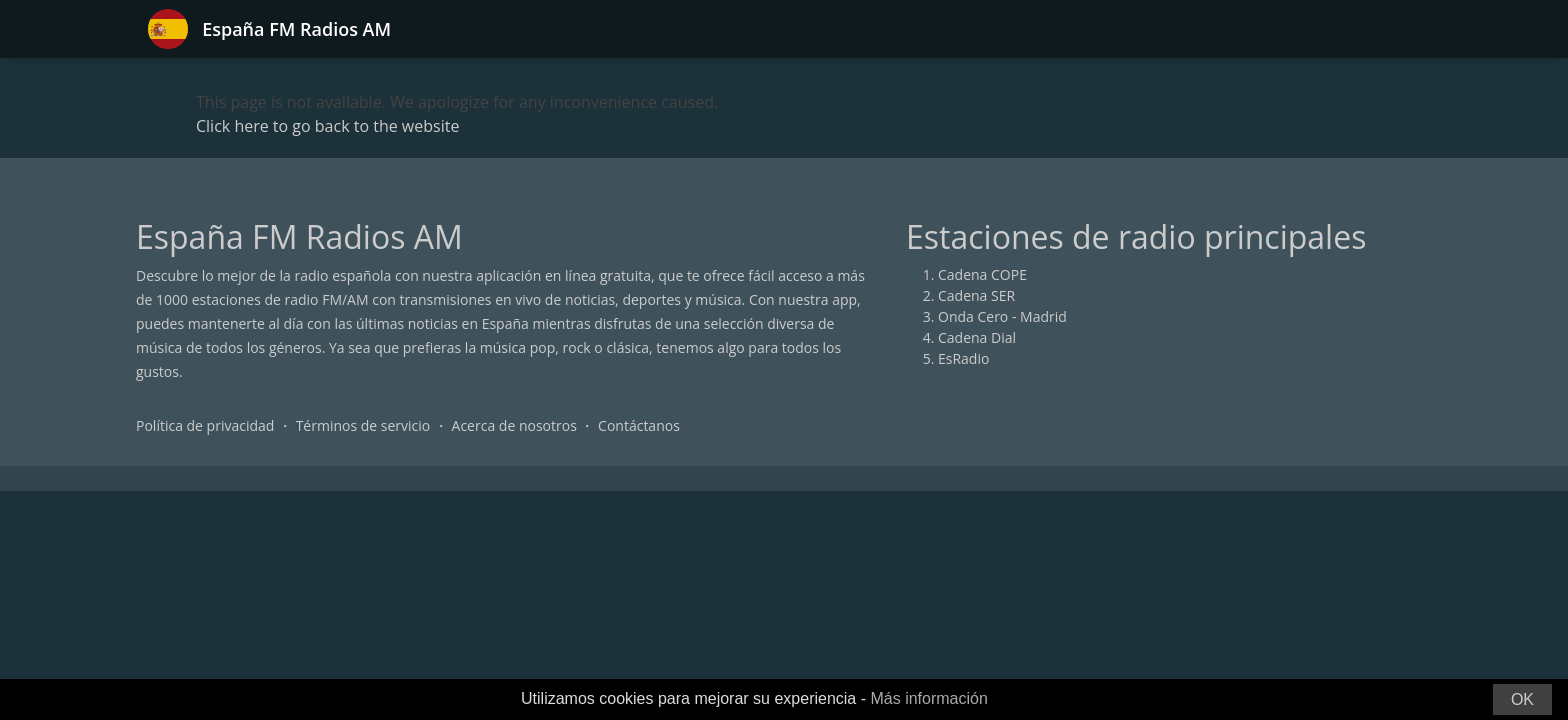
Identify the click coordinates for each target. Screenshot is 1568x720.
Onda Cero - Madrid (1002, 316)
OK (1522, 699)
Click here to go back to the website (327, 126)
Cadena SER (976, 295)
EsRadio (963, 358)
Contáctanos (639, 425)
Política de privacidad (205, 425)
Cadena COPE (982, 274)
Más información (928, 698)
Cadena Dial (977, 337)
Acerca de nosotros (514, 425)
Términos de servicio (363, 425)
